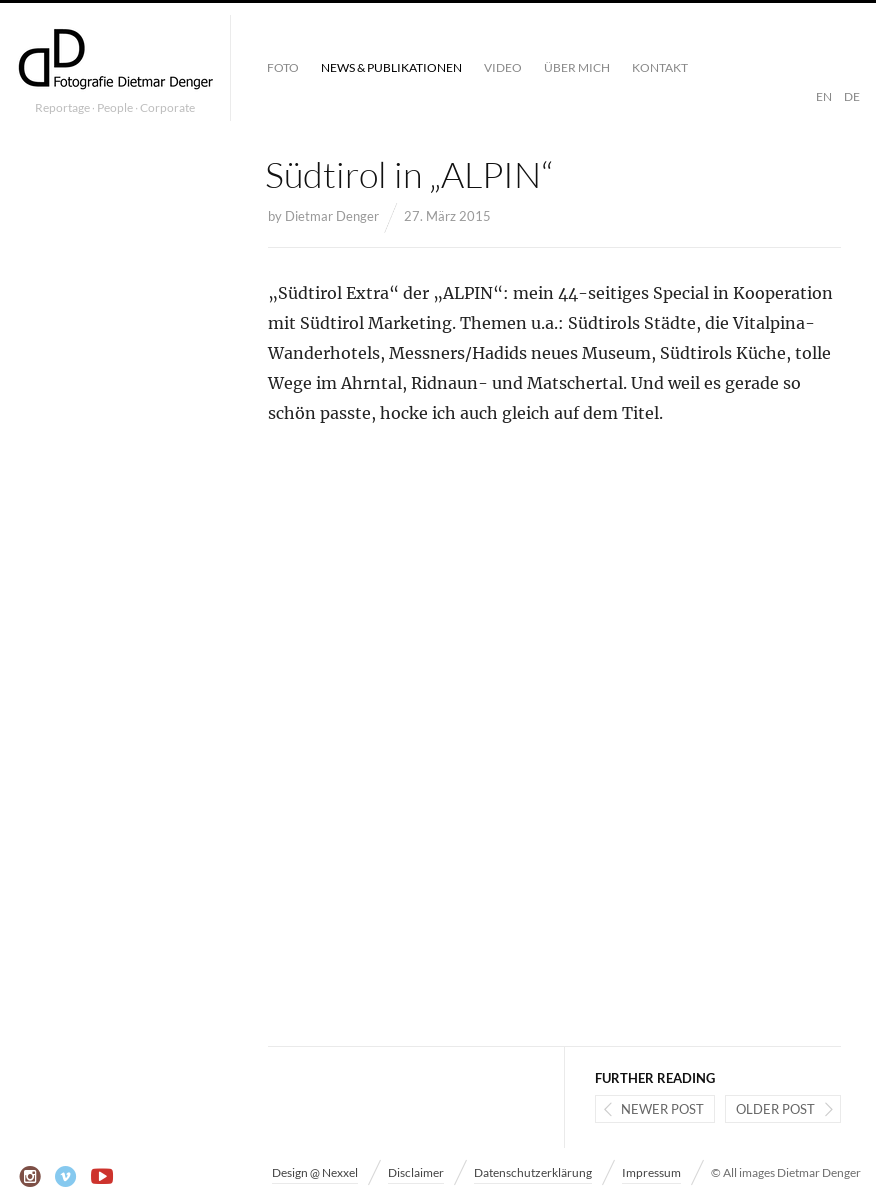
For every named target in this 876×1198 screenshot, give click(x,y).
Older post (775, 1109)
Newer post (662, 1109)
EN (824, 96)
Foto (283, 67)
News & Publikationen (391, 67)
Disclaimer (416, 1172)
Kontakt (660, 67)
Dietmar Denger (332, 216)
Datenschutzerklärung (533, 1172)
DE (852, 96)
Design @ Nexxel (315, 1172)
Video (503, 67)
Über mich (577, 67)
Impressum (651, 1172)
